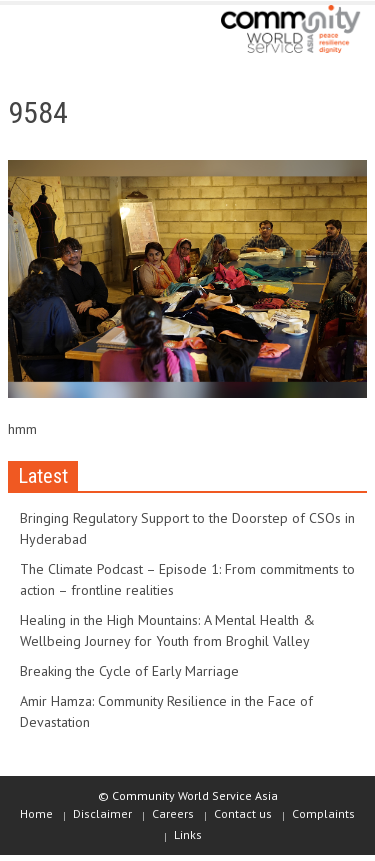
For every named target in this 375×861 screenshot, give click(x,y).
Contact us (243, 813)
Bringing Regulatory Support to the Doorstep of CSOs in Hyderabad (187, 528)
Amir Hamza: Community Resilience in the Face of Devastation (166, 711)
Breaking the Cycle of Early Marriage (129, 671)
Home (36, 813)
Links (188, 834)
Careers (173, 813)
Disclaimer (102, 813)
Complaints (323, 813)
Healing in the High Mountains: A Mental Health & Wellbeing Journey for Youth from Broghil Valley (167, 630)
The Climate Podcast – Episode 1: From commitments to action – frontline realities (187, 579)
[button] (76, 32)
